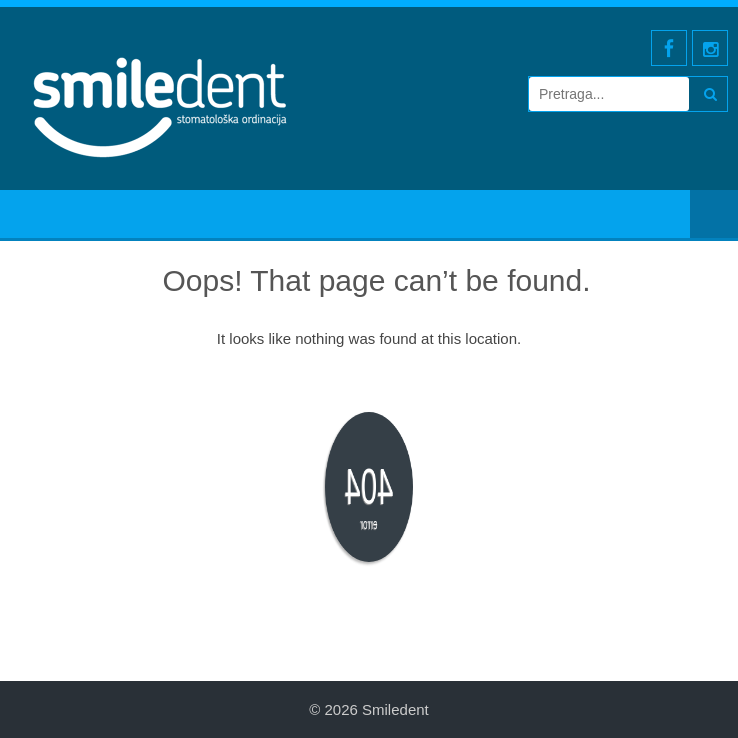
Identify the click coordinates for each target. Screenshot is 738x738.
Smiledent (395, 709)
